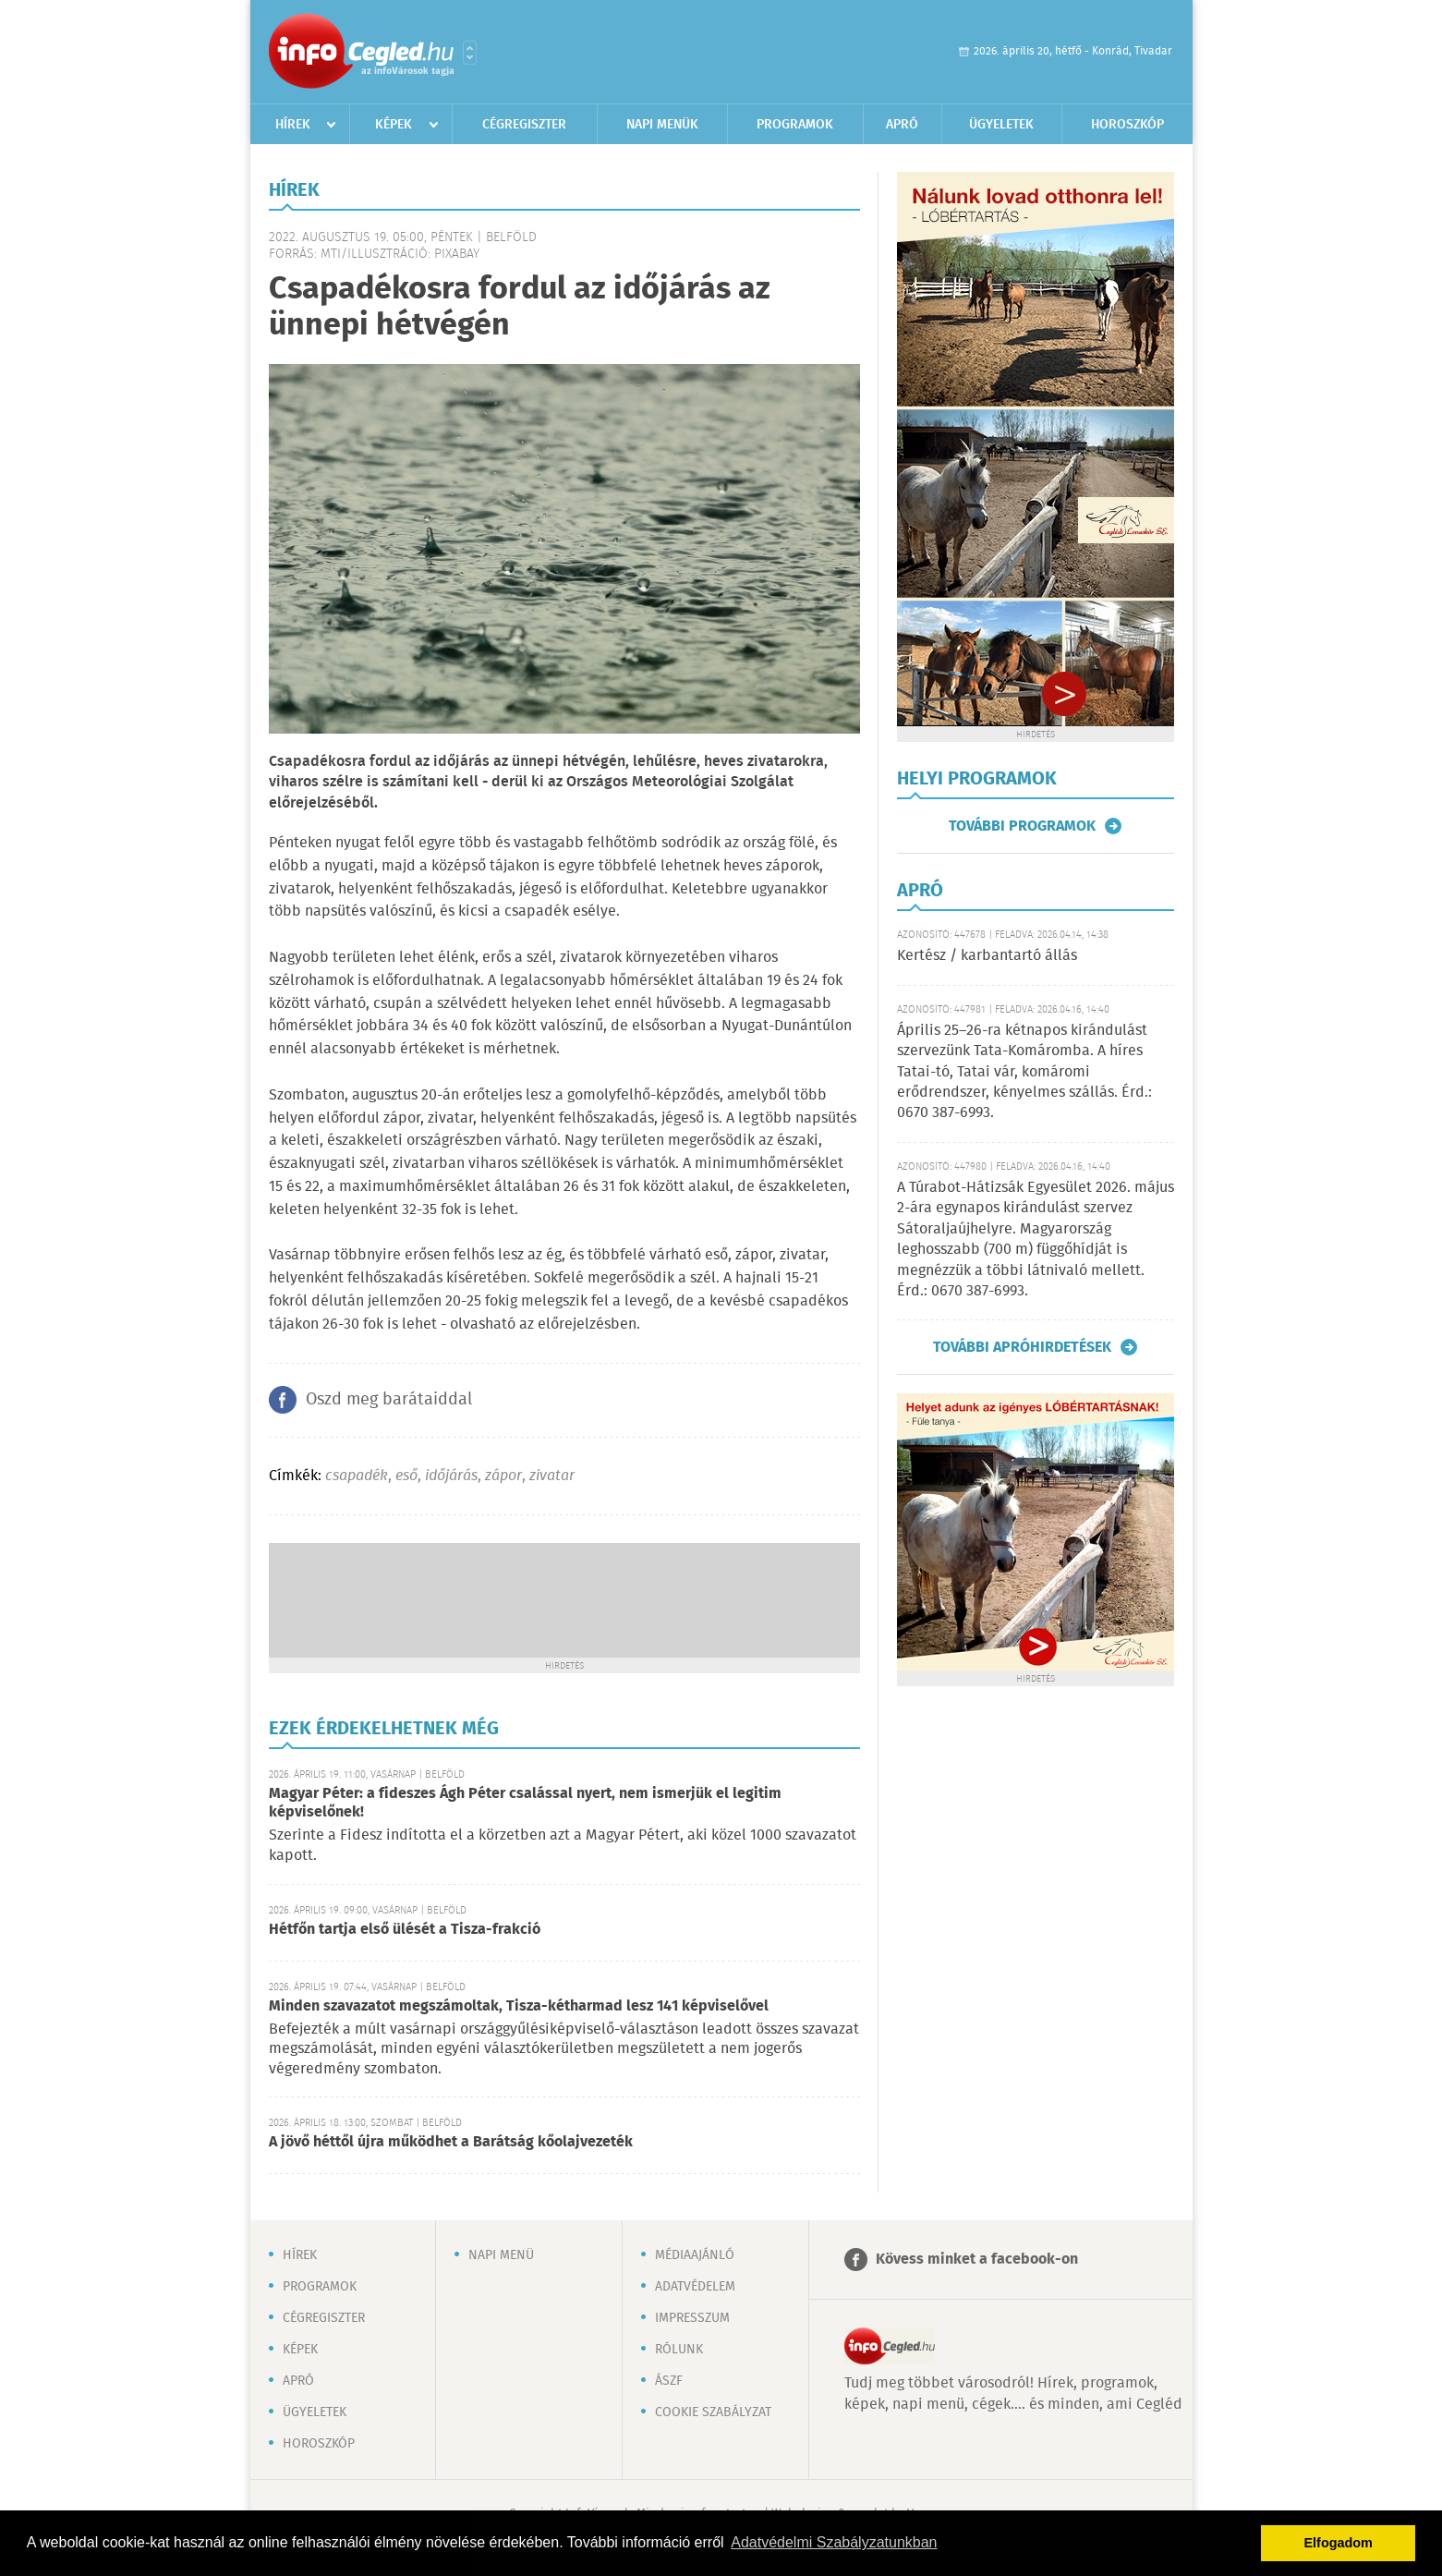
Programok (795, 125)
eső (406, 1476)
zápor (503, 1476)
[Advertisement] (564, 1598)
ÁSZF (669, 2381)
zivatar (552, 1476)
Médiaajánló (694, 2255)
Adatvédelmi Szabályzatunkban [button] (834, 2542)
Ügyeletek (1001, 125)
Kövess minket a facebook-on (977, 2259)
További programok (1022, 826)
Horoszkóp (1127, 125)
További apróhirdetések (1022, 1347)
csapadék (356, 1476)
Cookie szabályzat (713, 2412)
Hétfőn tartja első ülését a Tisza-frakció (404, 1929)
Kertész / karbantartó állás (987, 955)
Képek (393, 125)
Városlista (470, 53)
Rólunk (679, 2349)
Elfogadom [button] (1338, 2542)
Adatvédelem (695, 2287)
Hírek (292, 125)
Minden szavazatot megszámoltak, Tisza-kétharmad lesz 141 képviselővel (519, 2006)
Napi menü (501, 2255)
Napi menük (662, 125)
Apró (902, 125)
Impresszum (692, 2318)
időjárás (451, 1476)
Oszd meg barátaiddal (389, 1400)
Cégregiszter (524, 125)
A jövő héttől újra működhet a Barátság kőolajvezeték (451, 2142)
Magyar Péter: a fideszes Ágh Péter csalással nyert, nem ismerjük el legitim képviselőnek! (525, 1803)
